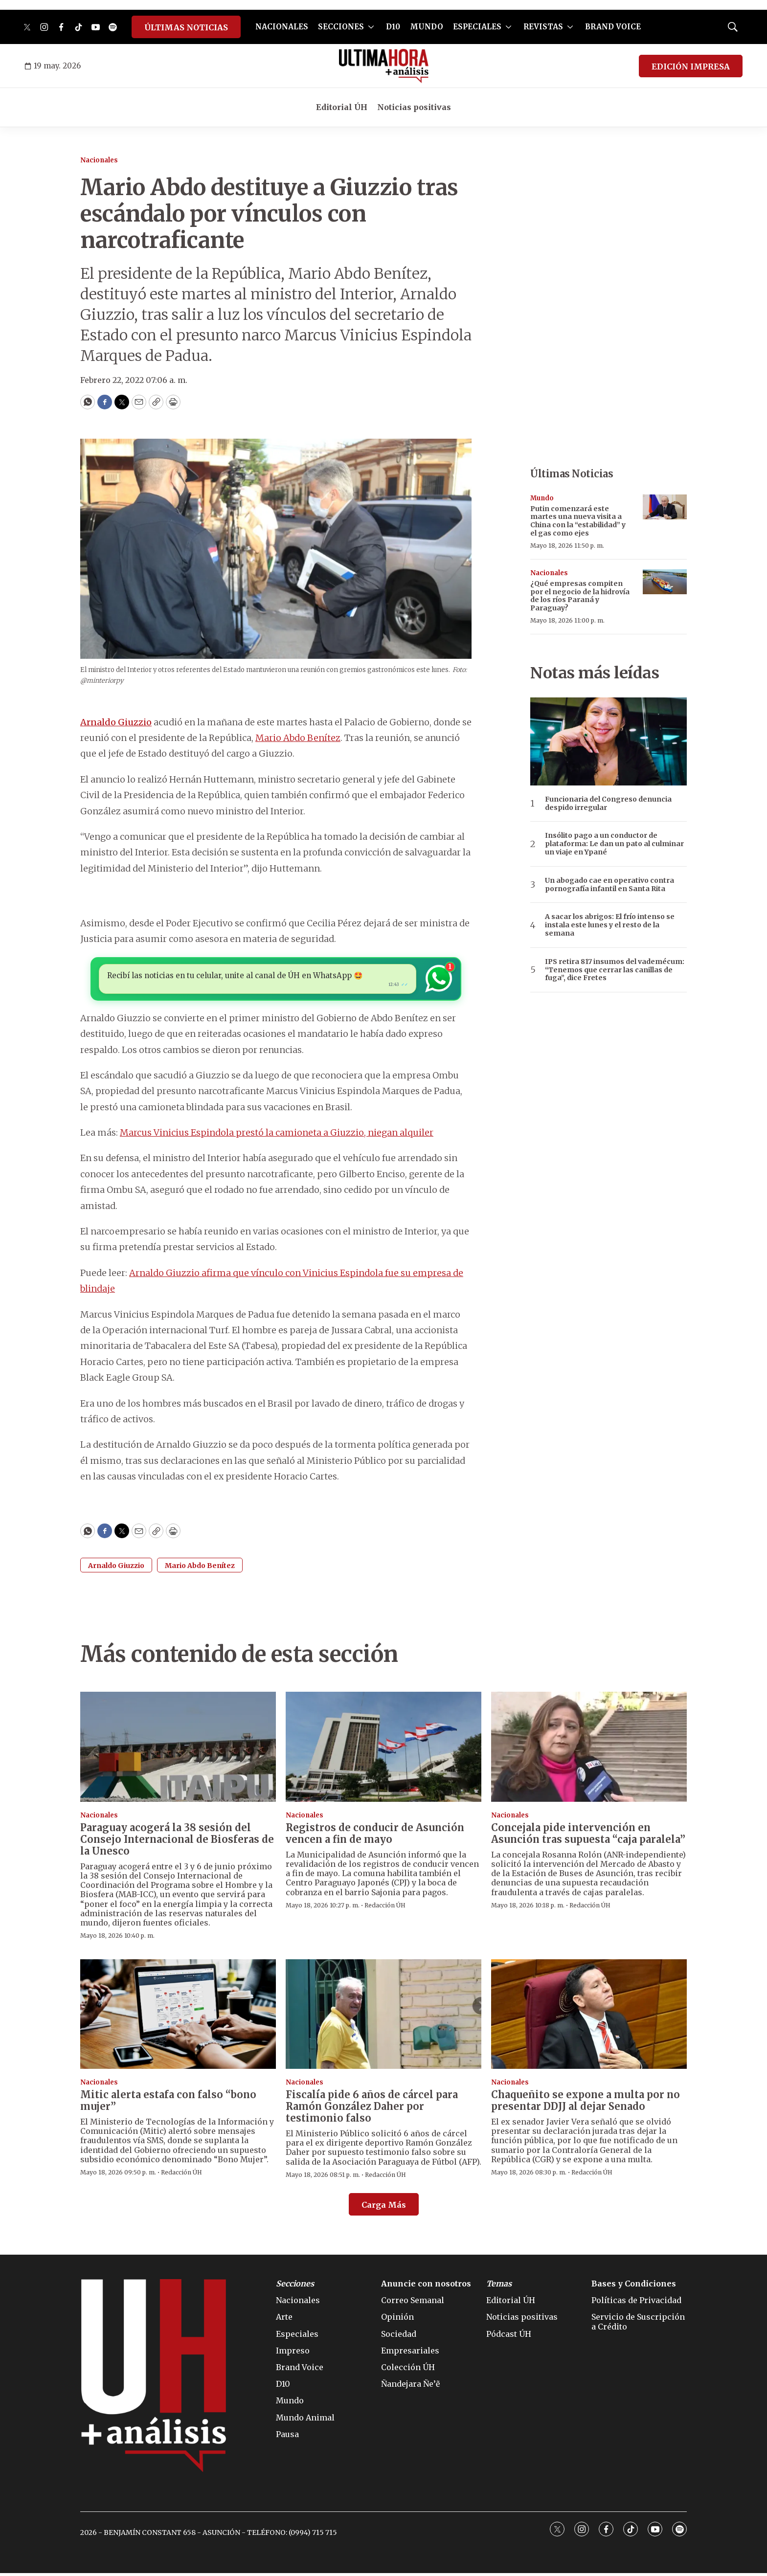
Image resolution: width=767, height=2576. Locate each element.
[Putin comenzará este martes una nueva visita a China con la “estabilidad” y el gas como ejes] (665, 506)
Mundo (542, 498)
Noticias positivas (414, 107)
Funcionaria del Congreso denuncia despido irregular (608, 803)
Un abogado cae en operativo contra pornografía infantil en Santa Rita (609, 884)
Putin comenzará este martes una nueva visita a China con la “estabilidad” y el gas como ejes (578, 521)
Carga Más (383, 2208)
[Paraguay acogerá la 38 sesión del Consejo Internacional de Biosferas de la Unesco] (178, 1750)
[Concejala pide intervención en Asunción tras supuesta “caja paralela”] (589, 1750)
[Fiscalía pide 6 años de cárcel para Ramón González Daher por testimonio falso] (383, 2017)
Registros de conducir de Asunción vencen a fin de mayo (375, 1836)
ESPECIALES (477, 26)
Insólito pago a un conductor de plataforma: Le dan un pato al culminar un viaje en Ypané (614, 843)
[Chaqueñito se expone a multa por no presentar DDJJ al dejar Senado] (589, 2017)
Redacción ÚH (385, 1908)
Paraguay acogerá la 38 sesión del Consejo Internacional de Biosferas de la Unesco (177, 1842)
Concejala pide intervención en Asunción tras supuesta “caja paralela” (588, 1836)
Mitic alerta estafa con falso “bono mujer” (168, 2103)
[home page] (384, 66)
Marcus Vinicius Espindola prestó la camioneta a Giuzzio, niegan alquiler (276, 1135)
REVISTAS (543, 26)
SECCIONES (341, 26)
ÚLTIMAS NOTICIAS (186, 27)
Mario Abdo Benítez (297, 737)
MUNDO (426, 26)
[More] (371, 27)
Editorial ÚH (341, 107)
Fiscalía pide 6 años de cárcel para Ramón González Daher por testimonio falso (372, 2109)
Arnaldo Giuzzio (116, 722)
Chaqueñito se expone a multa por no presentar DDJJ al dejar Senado (585, 2103)
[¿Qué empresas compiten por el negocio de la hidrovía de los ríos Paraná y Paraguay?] (665, 581)
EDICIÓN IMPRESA (691, 66)
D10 (393, 26)
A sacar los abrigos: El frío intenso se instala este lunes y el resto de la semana (610, 925)
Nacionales (99, 160)
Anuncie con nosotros (426, 2286)
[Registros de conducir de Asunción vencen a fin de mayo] (383, 1750)
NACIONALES (281, 26)
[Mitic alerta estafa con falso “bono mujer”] (178, 2017)
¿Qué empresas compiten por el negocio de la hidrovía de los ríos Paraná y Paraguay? (580, 595)
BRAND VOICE (613, 26)
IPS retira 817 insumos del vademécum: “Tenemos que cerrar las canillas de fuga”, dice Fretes (614, 970)
